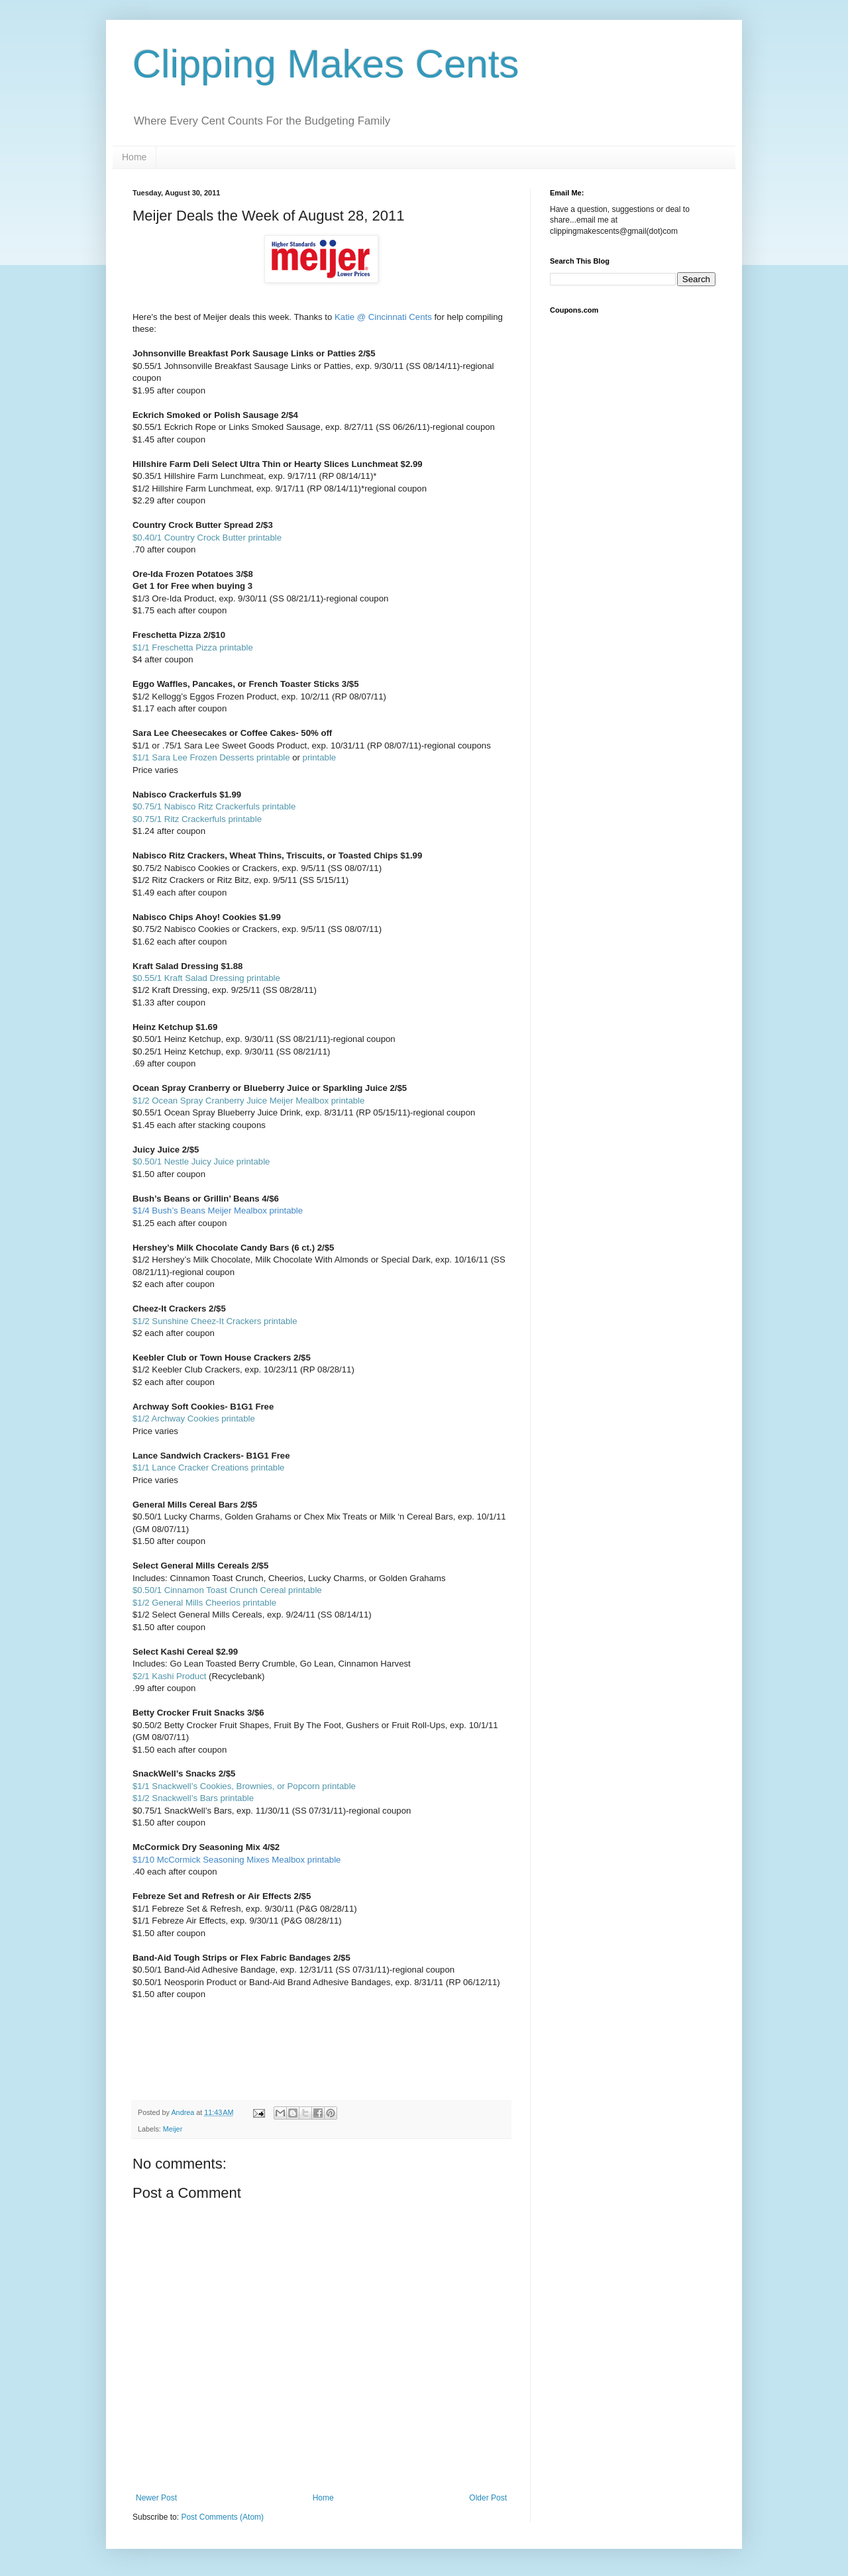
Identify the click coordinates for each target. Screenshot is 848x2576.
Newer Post (156, 2497)
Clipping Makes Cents (325, 64)
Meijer (172, 2129)
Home (134, 157)
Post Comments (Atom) (222, 2517)
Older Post (488, 2497)
